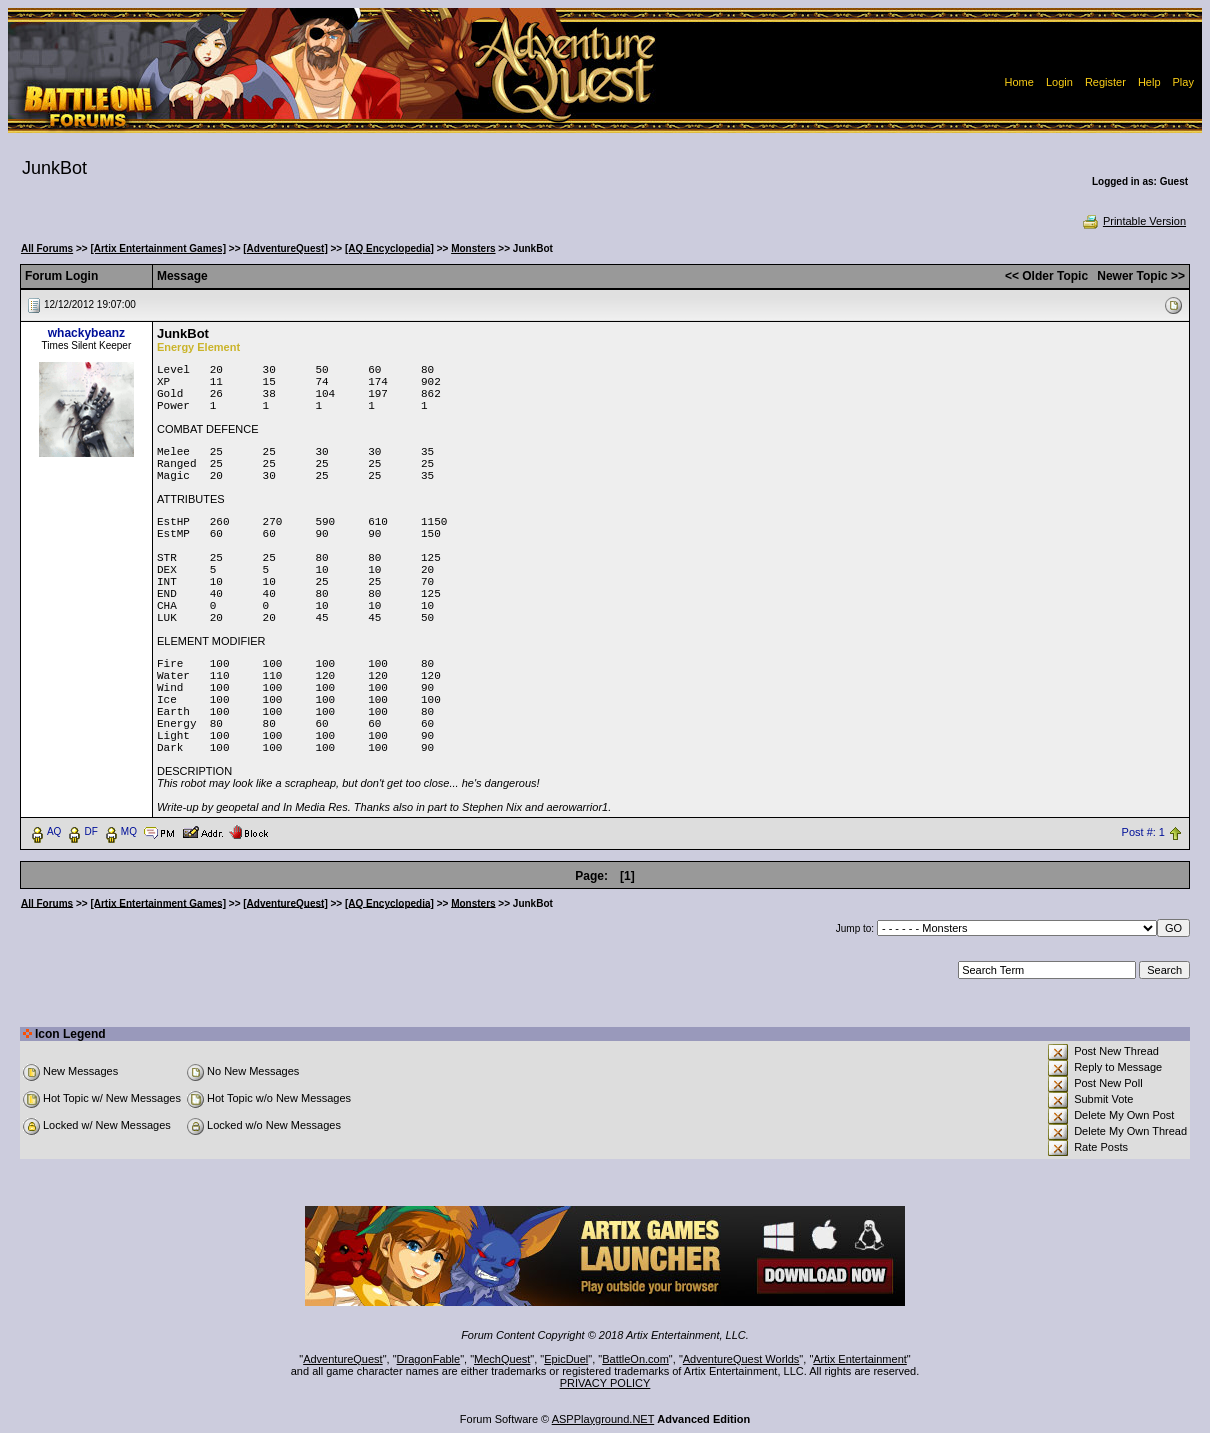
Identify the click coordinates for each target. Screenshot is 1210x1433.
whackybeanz (86, 333)
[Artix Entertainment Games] (158, 248)
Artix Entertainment (860, 1359)
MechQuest (502, 1359)
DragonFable (429, 1359)
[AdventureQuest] (285, 248)
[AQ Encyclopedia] (389, 248)
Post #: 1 (1143, 832)
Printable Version (1133, 221)
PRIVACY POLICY (605, 1383)
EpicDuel (566, 1359)
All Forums (47, 248)
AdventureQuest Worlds (741, 1359)
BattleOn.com (635, 1359)
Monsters (473, 248)
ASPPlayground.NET (603, 1419)
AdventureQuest (343, 1359)
